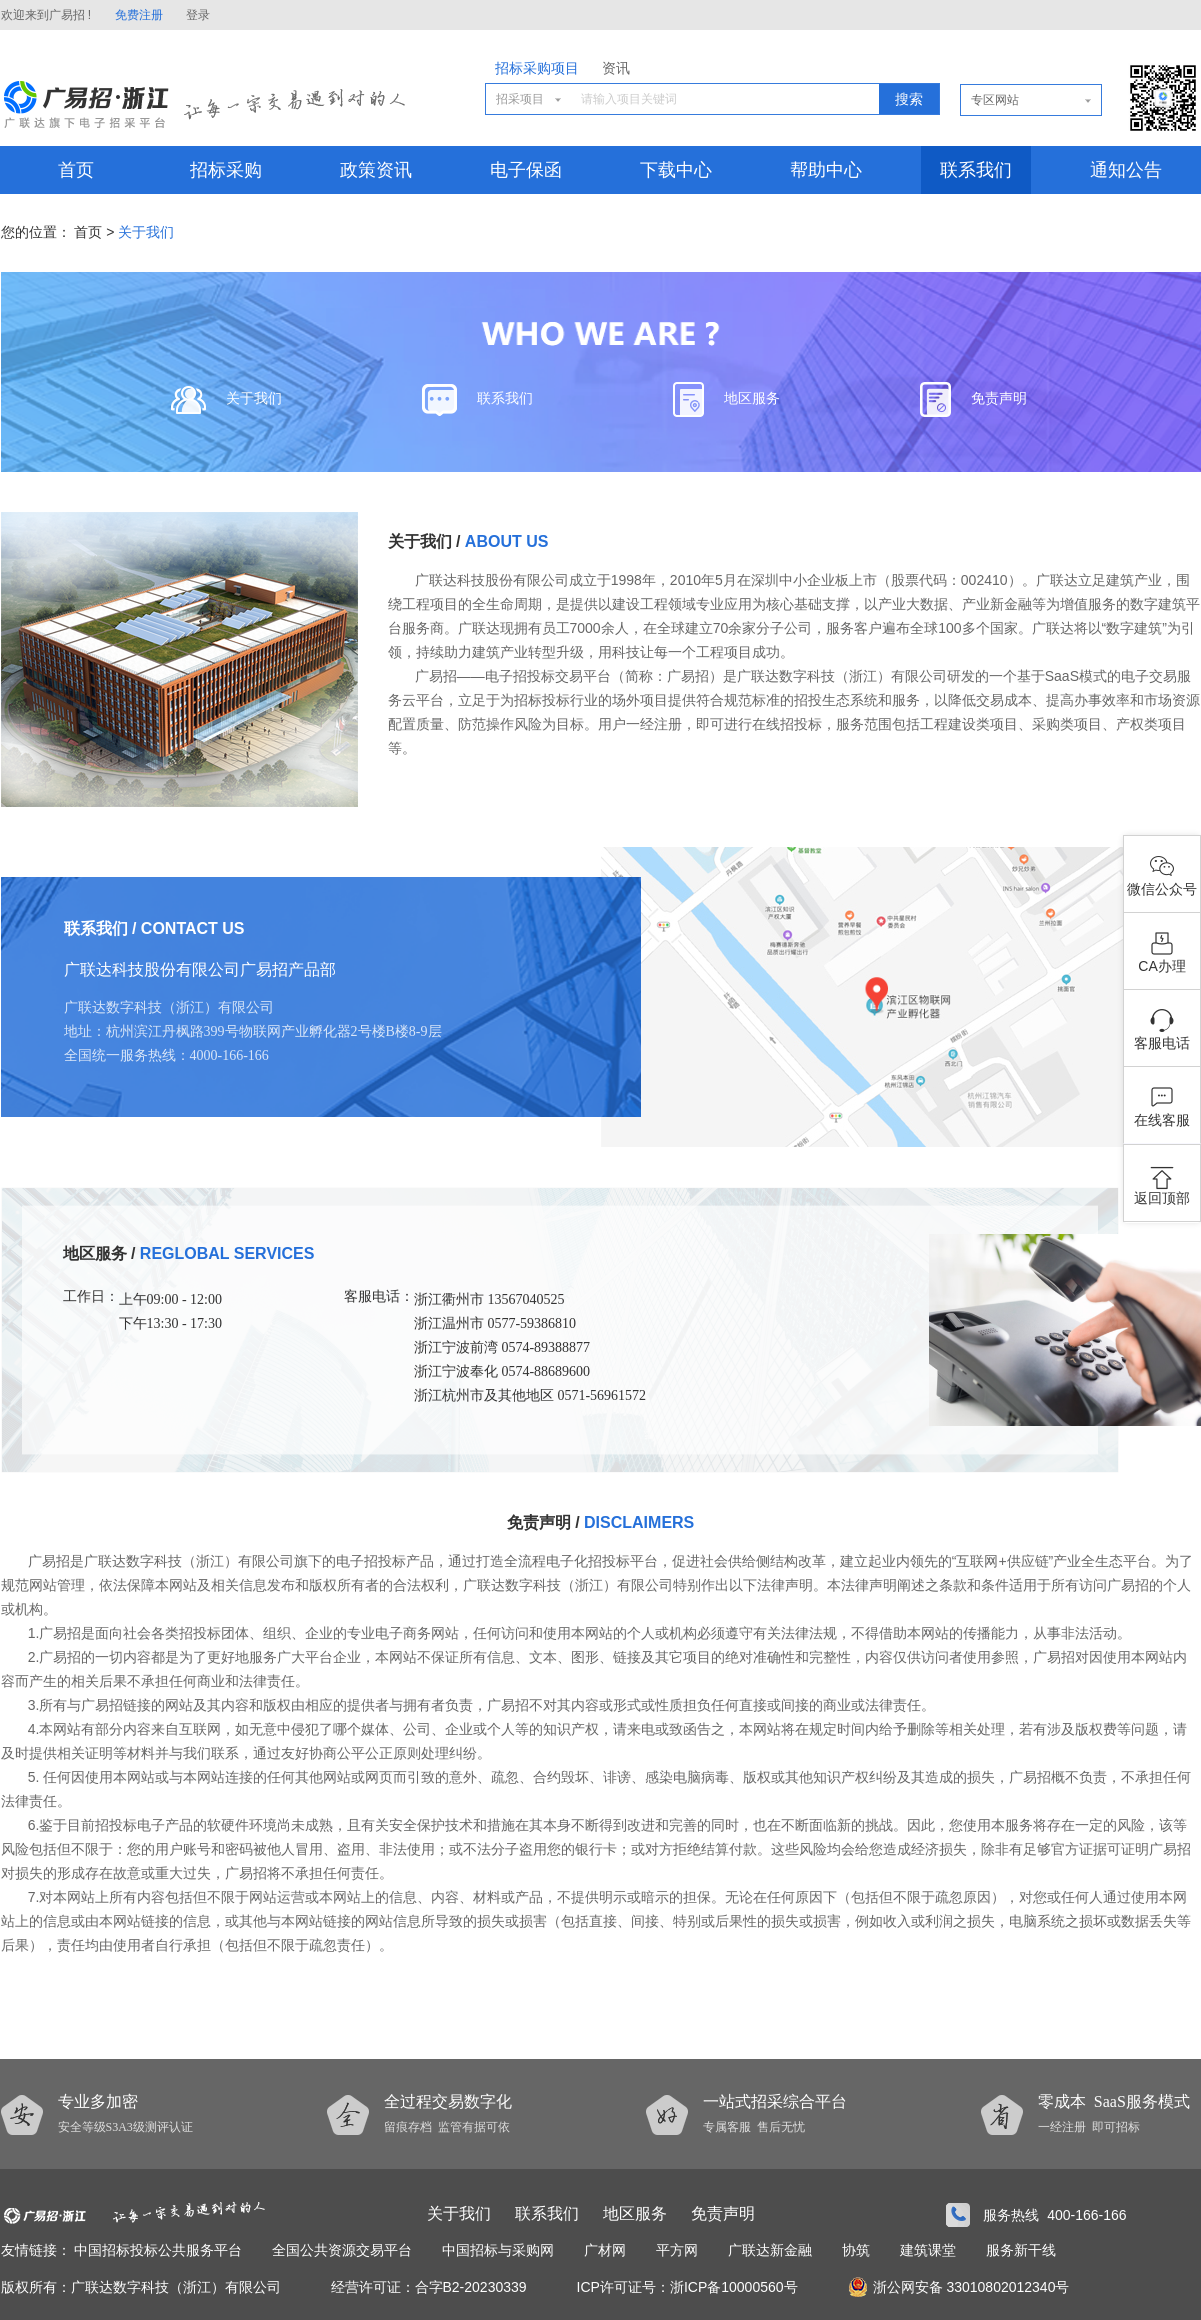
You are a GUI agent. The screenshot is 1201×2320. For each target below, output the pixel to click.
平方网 (677, 2250)
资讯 (616, 68)
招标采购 (226, 170)
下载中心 (676, 170)
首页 (76, 170)
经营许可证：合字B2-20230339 (429, 2287)
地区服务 (726, 398)
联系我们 (976, 170)
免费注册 (139, 15)
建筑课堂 (928, 2250)
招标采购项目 (537, 68)
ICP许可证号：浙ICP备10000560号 (687, 2287)
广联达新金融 (770, 2250)
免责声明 (973, 398)
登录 (198, 15)
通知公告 (1126, 170)
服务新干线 (1021, 2250)
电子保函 (526, 170)
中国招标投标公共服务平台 (158, 2250)
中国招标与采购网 (498, 2250)
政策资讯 (376, 170)
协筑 (856, 2250)
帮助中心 (826, 170)
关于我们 (146, 232)
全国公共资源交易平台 (342, 2250)
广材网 (605, 2250)
